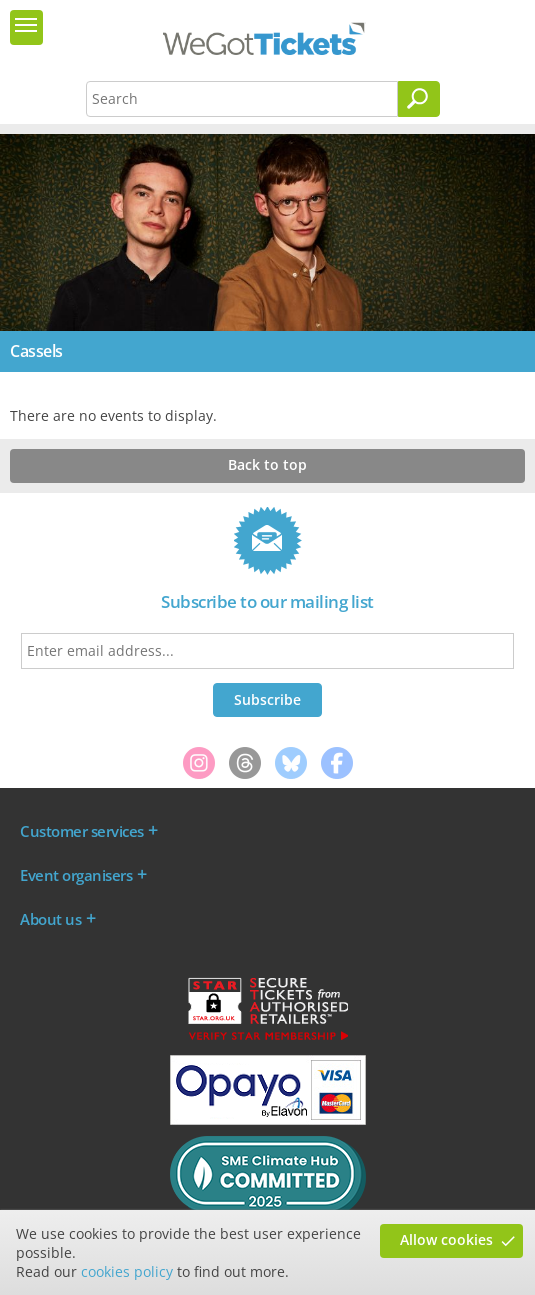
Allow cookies (446, 1239)
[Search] (419, 99)
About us (50, 919)
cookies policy (127, 1271)
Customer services (82, 831)
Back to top (267, 464)
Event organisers (76, 875)
